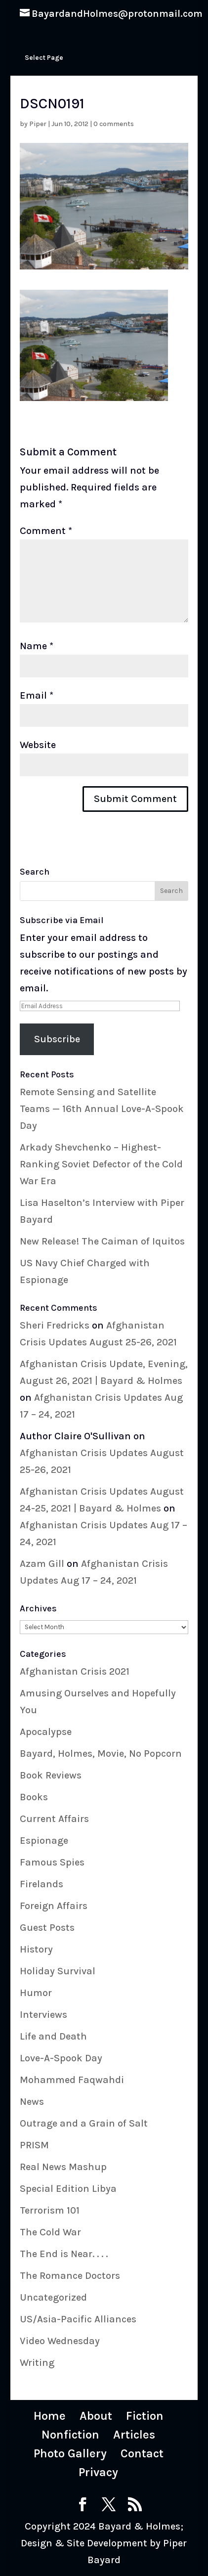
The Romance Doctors (70, 2275)
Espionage (44, 1840)
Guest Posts (47, 1927)
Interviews (43, 2014)
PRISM (34, 2145)
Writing (37, 2362)
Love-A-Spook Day (61, 2058)
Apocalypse (46, 1731)
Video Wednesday (60, 2341)
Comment (46, 530)
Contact (142, 2453)
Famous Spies (52, 1862)
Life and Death (53, 2036)
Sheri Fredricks (54, 1325)
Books (34, 1797)
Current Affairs (54, 1818)
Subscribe (57, 1039)
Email (36, 695)
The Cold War (50, 2232)
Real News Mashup (63, 2167)
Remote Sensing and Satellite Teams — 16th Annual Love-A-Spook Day (102, 1108)
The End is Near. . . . (64, 2254)
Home (50, 2416)
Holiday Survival (57, 1971)
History (36, 1949)
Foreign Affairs (53, 1905)
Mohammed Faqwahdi (72, 2080)
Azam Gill (42, 1563)
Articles (134, 2435)
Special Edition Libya (68, 2188)
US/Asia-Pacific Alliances (78, 2319)
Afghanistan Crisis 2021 (74, 1671)
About (96, 2416)
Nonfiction (70, 2435)
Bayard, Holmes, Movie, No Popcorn (101, 1753)
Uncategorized (53, 2297)
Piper (37, 124)
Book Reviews (51, 1775)
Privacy (98, 2472)
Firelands (41, 1884)
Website (38, 745)
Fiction (145, 2416)
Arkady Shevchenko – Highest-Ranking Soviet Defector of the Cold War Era (101, 1164)
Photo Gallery (70, 2453)
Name (36, 646)
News (32, 2101)
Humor (36, 1993)
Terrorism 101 (50, 2210)
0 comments (113, 124)
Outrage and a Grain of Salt (84, 2123)
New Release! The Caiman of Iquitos (102, 1241)
